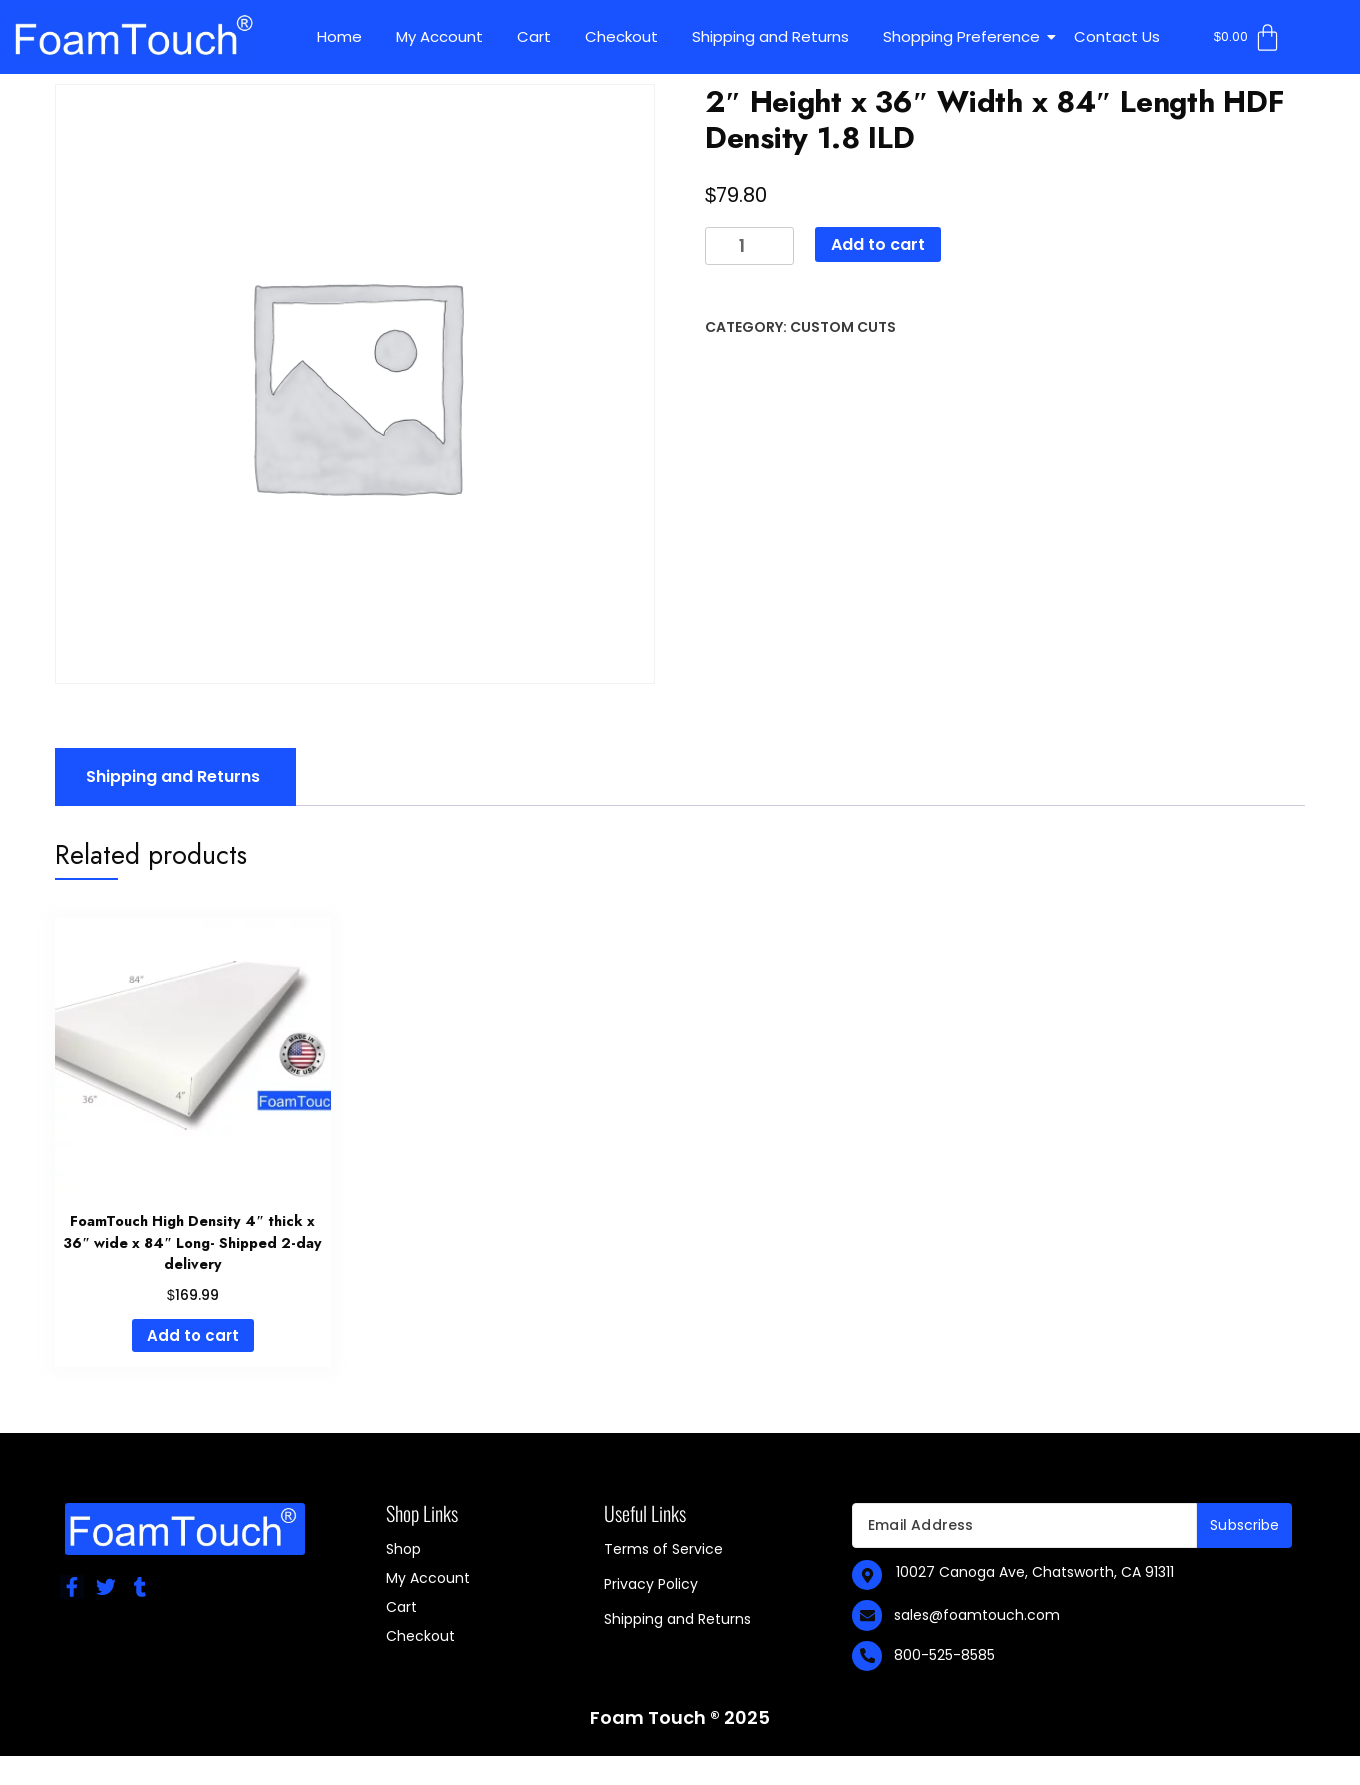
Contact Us (1117, 36)
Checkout (621, 36)
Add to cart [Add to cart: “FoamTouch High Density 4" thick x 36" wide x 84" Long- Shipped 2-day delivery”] (193, 1335)
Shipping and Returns (770, 36)
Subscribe (1244, 1525)
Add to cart (878, 244)
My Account (439, 36)
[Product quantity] (749, 246)
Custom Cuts (843, 327)
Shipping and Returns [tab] (173, 776)
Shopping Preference (965, 36)
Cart (534, 36)
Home (339, 36)
